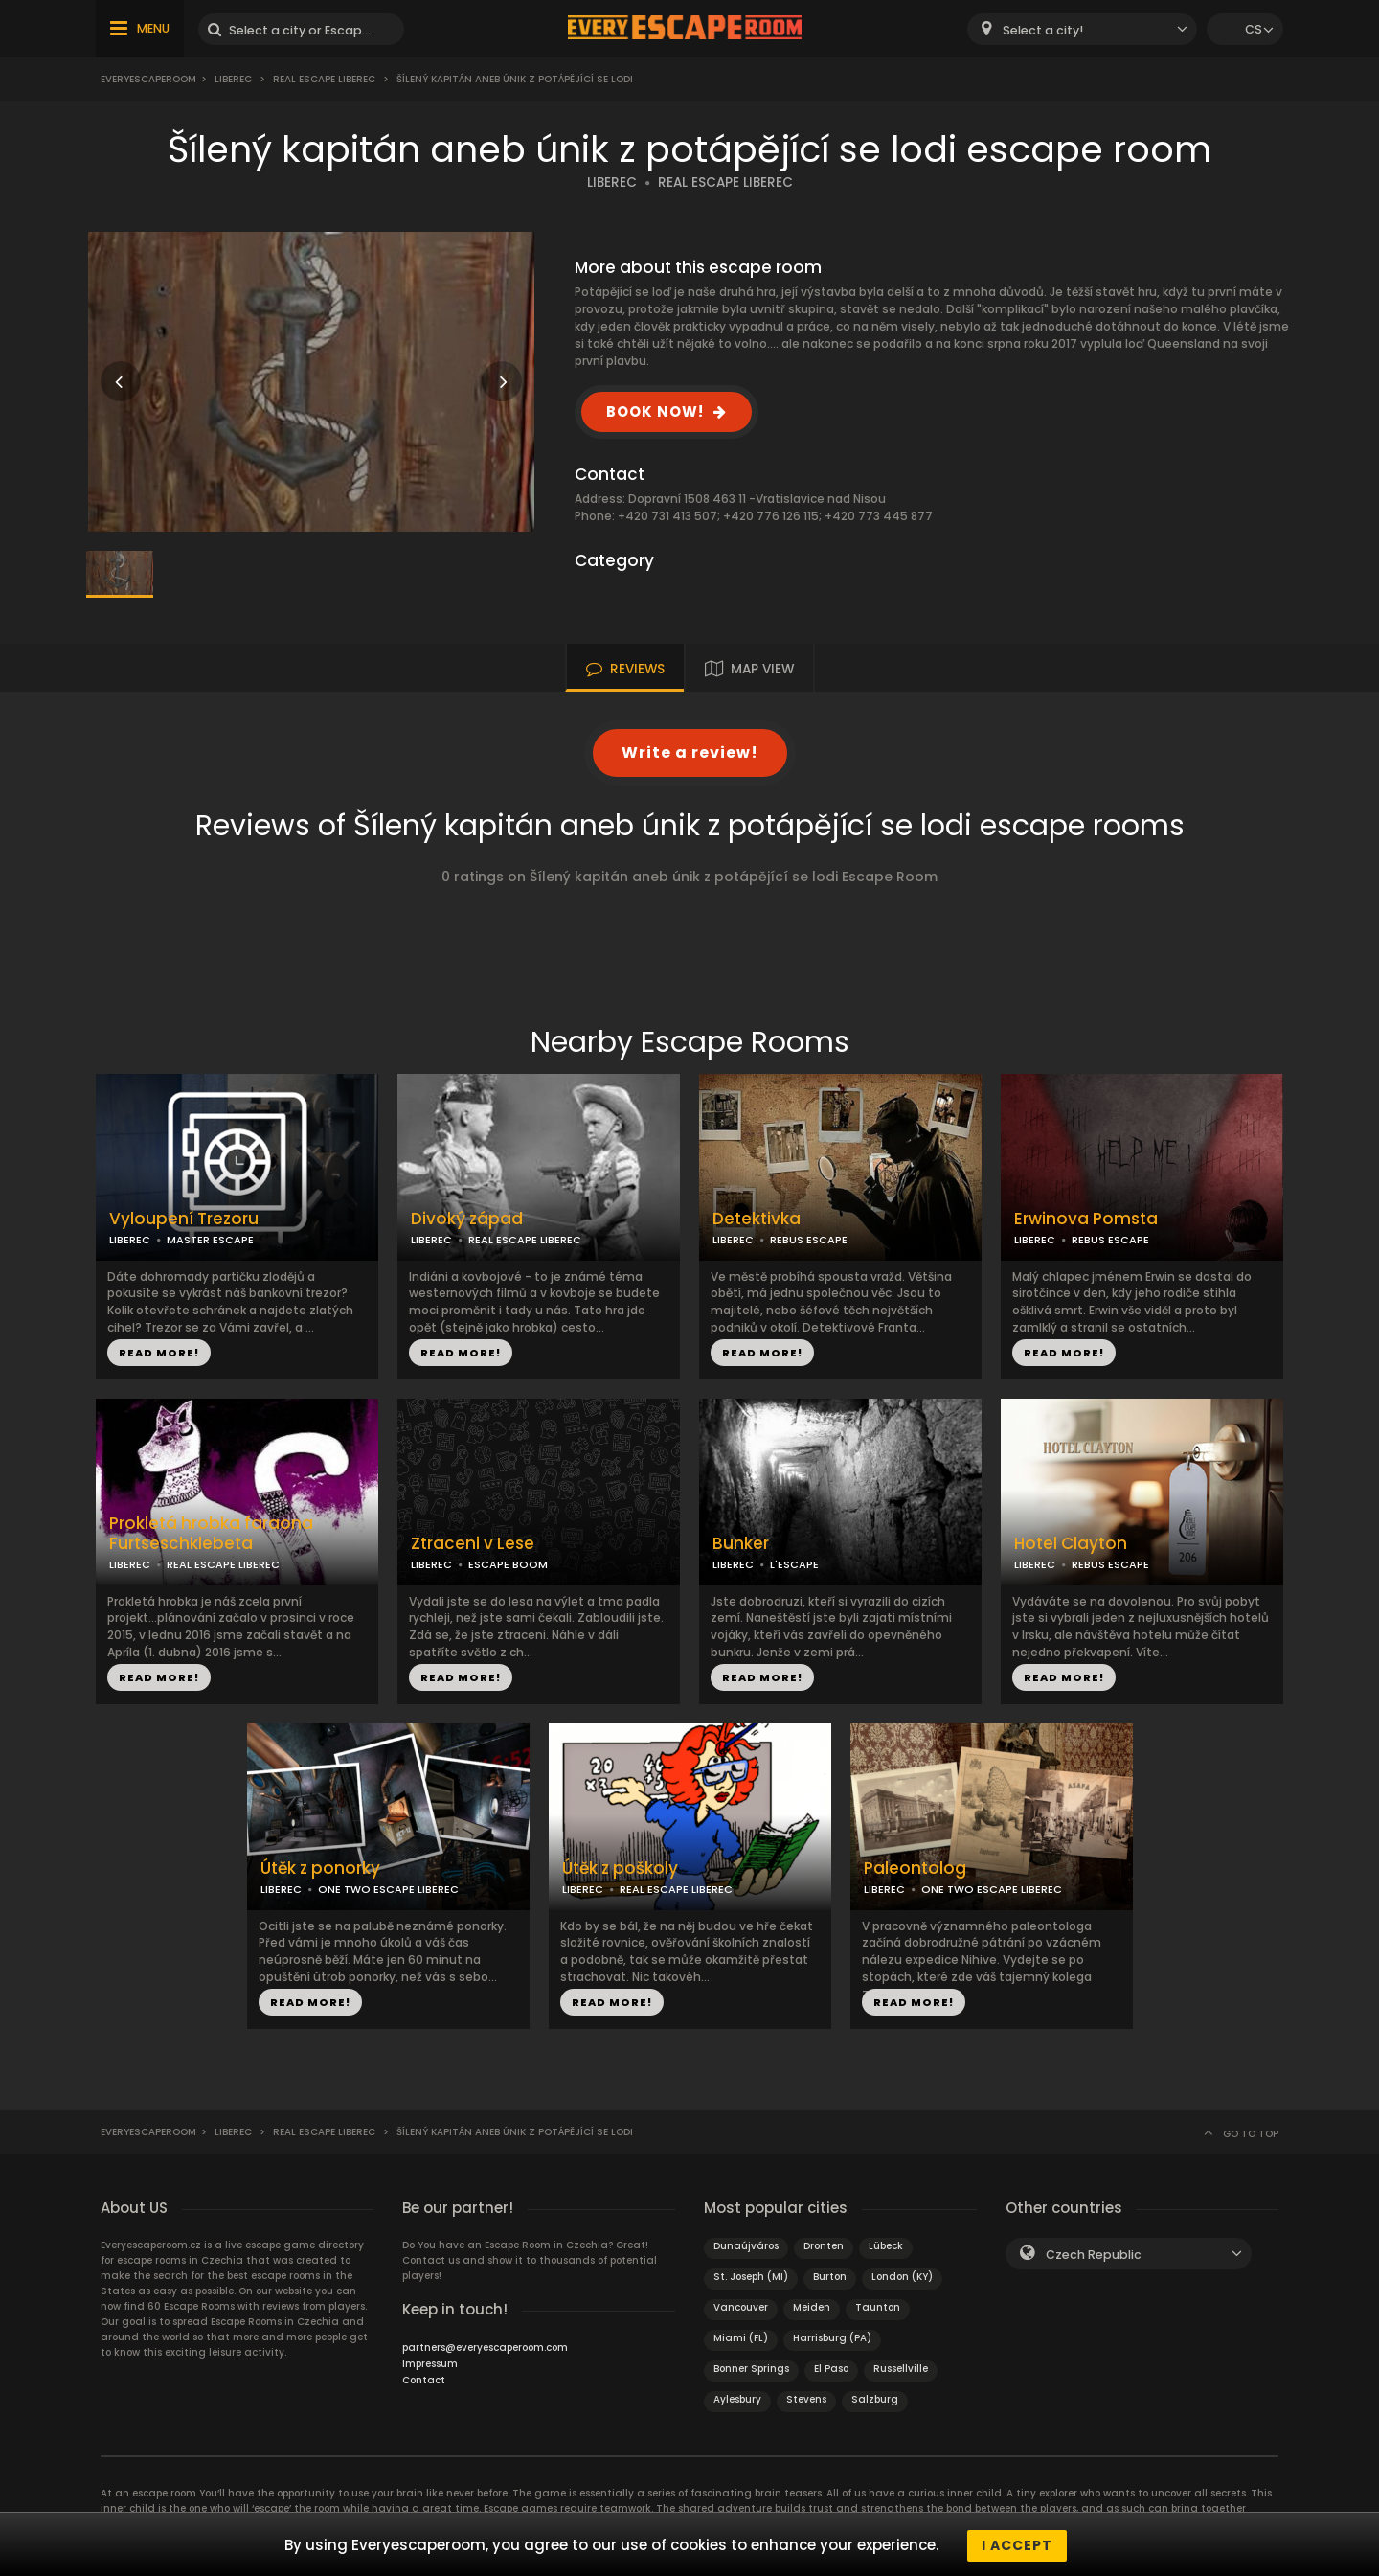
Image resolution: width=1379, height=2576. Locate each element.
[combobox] (1082, 29)
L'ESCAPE (794, 1564)
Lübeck (886, 2246)
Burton (830, 2276)
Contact (423, 2380)
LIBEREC (612, 182)
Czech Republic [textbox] (1094, 2254)
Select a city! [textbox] (1043, 30)
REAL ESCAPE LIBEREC (725, 182)
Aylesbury (737, 2399)
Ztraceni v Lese (472, 1544)
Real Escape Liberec (324, 79)
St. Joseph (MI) (750, 2276)
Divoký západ (467, 1219)
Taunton (877, 2307)
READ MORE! (159, 1352)
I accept (1017, 2545)
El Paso (831, 2368)
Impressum (430, 2364)
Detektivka (756, 1219)
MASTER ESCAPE (210, 1239)
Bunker (740, 1544)
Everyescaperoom (148, 79)
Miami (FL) (740, 2338)
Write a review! (690, 752)
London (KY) (902, 2276)
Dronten (823, 2246)
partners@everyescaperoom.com (485, 2347)
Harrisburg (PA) (832, 2338)
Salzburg (874, 2399)
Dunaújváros (746, 2246)
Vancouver (740, 2307)
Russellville (900, 2368)
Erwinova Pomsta (1086, 1219)
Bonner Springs (751, 2368)
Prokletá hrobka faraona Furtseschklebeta (211, 1534)
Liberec (233, 79)
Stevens (806, 2399)
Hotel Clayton (1070, 1544)
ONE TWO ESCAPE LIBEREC (388, 1889)
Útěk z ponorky (320, 1868)
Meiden (811, 2307)
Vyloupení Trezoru (184, 1219)
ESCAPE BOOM (508, 1564)
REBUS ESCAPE (809, 1239)
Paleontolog (915, 1868)
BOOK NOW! (655, 411)
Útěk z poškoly (620, 1868)
